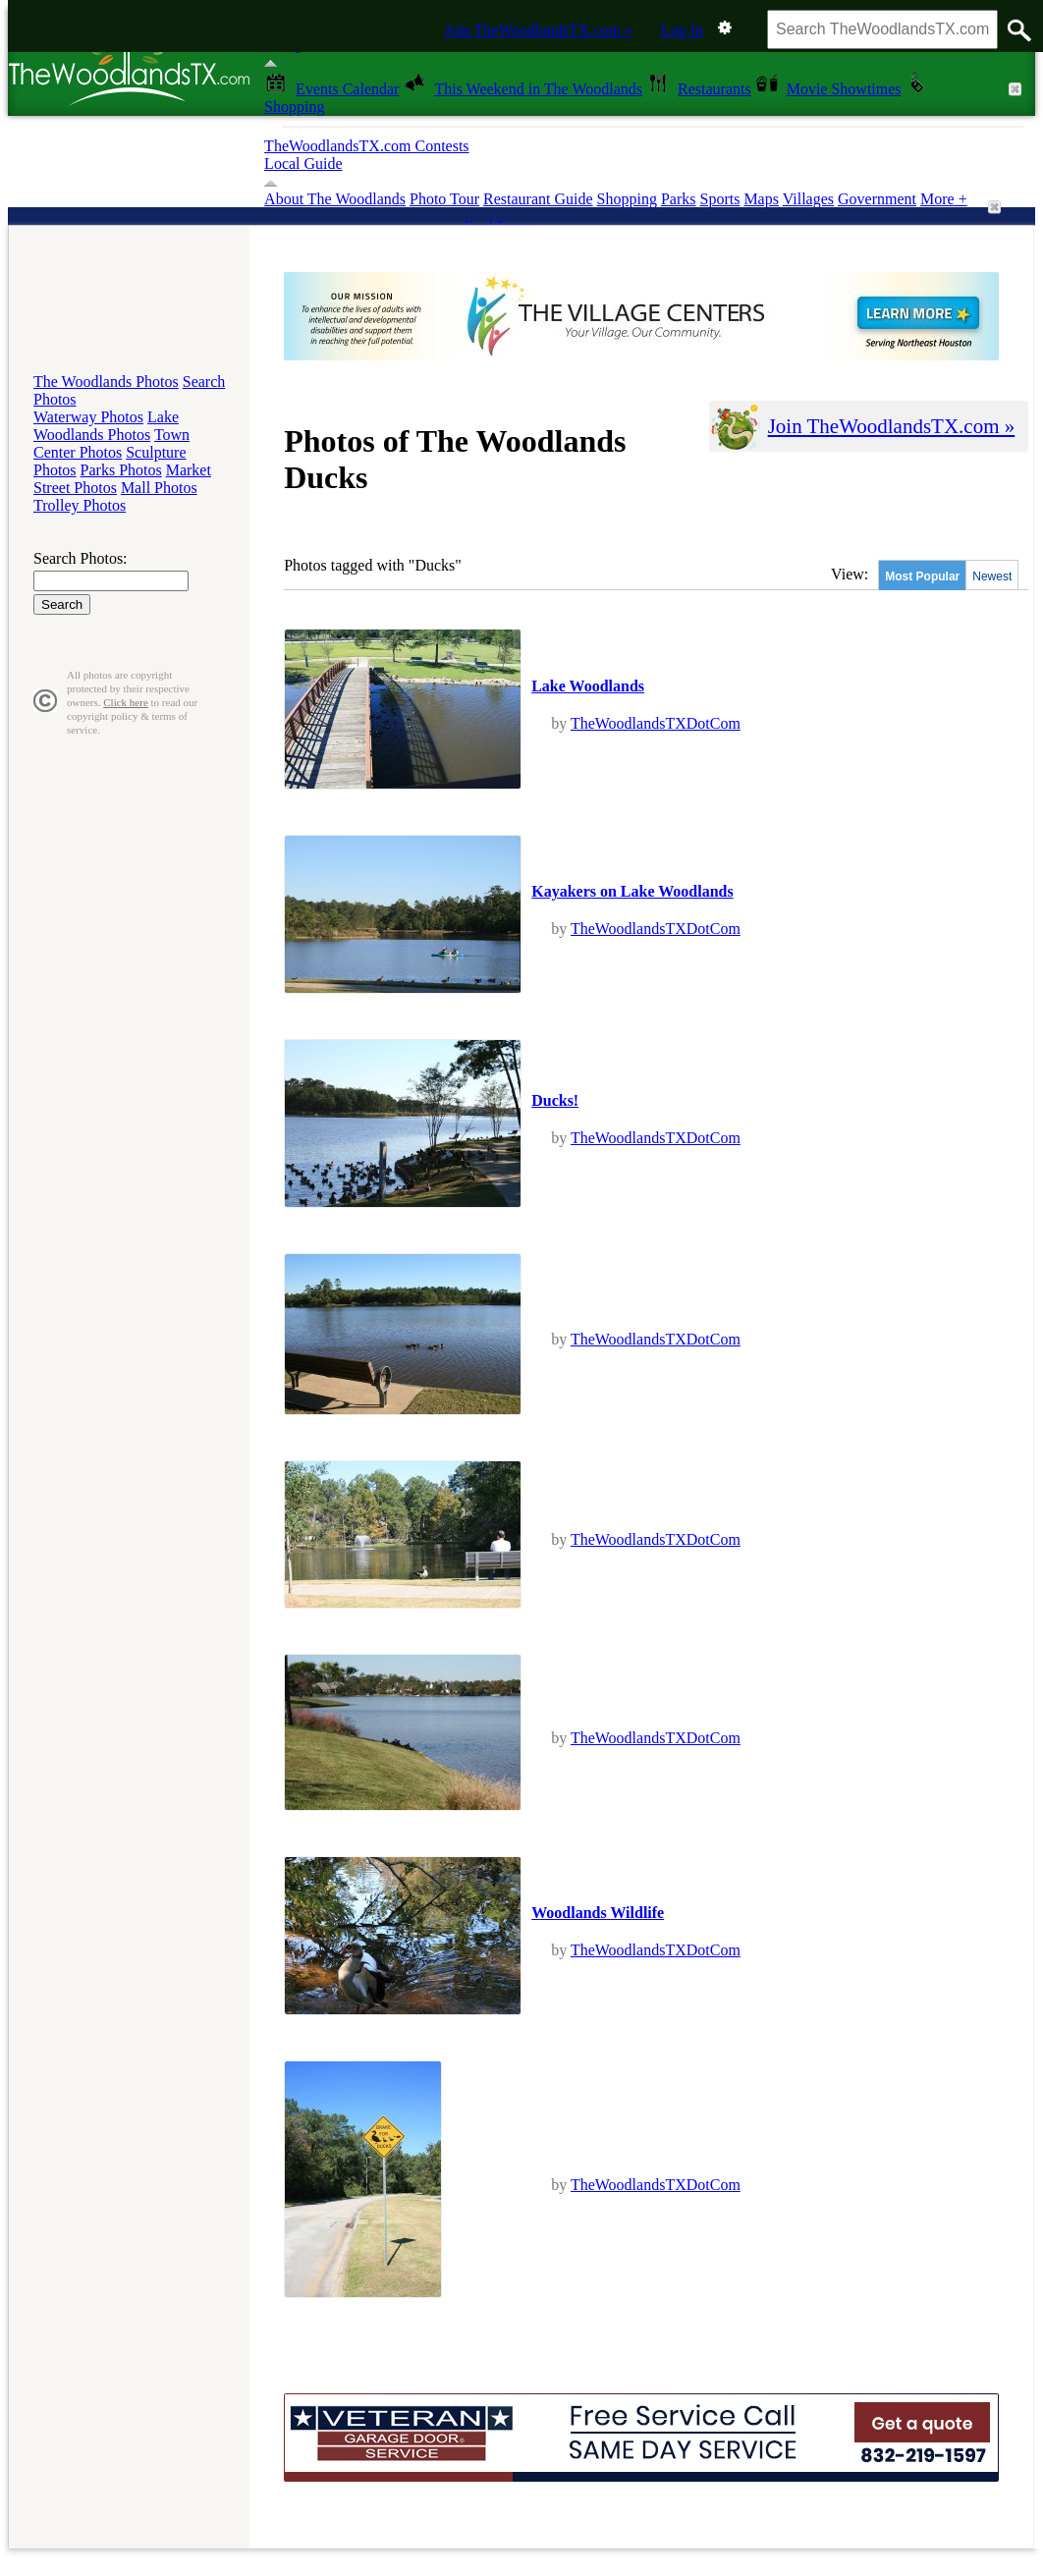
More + (943, 199)
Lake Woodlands (587, 686)
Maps (761, 199)
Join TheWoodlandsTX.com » (538, 30)
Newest (992, 576)
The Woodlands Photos (106, 381)
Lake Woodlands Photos (106, 426)
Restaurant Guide (538, 199)
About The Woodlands (335, 199)
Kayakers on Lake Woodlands (632, 891)
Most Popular (922, 576)
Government (877, 199)
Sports (719, 199)
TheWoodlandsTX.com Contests (366, 145)
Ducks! (554, 1100)
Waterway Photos (88, 417)
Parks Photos (121, 470)
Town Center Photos (111, 443)
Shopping (627, 199)
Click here (125, 702)
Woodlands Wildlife (597, 1912)
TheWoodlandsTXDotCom (656, 723)
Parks (678, 199)
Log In (682, 30)
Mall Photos (159, 487)
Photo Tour (444, 199)
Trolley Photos (79, 505)
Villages (808, 199)
